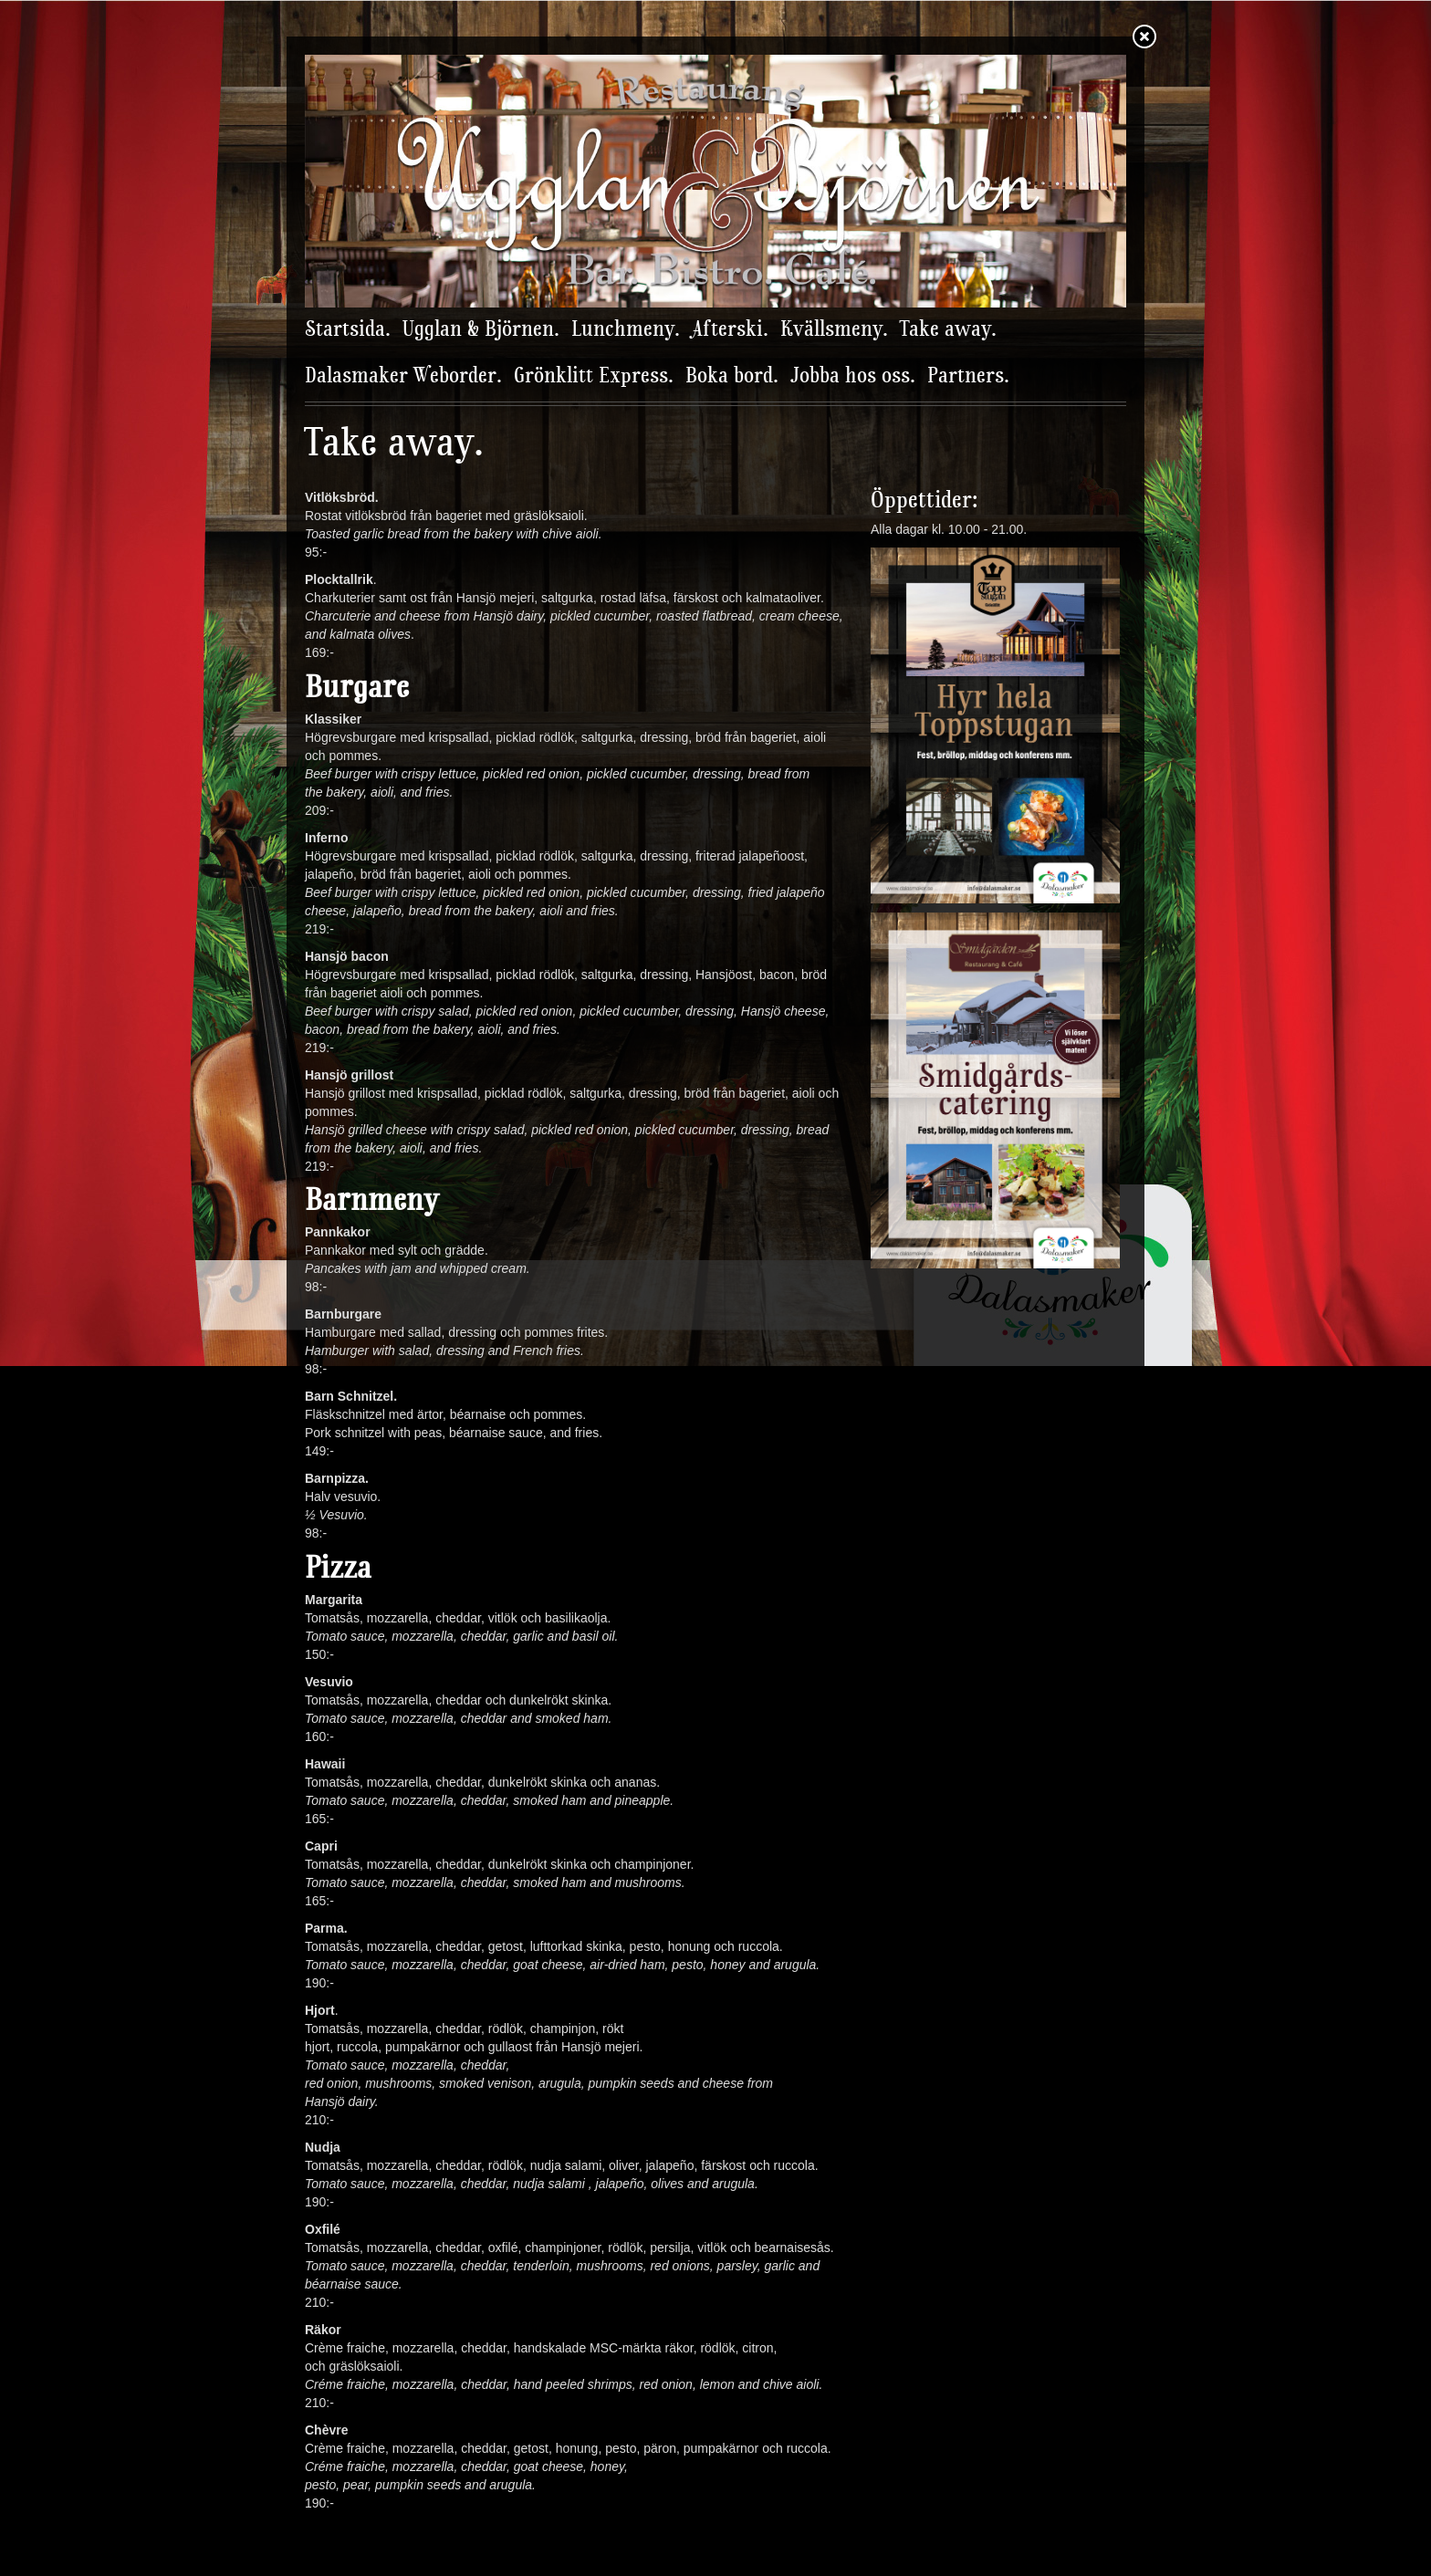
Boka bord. (731, 377)
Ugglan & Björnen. (480, 330)
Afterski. (730, 330)
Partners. (968, 377)
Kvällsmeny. (834, 330)
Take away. (948, 330)
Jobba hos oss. (852, 377)
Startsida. (348, 330)
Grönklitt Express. (594, 377)
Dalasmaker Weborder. (403, 377)
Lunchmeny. (625, 330)
